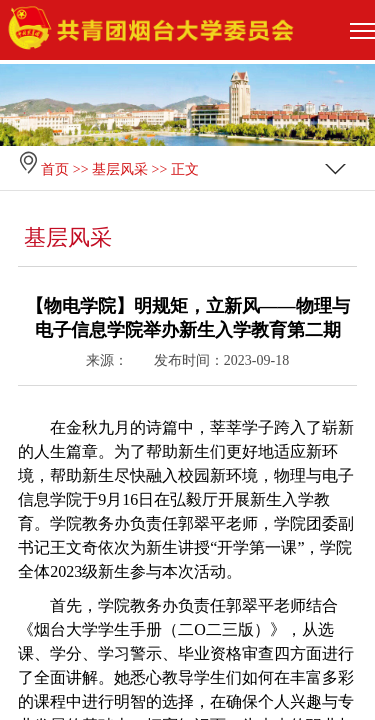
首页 (55, 169)
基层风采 (120, 169)
